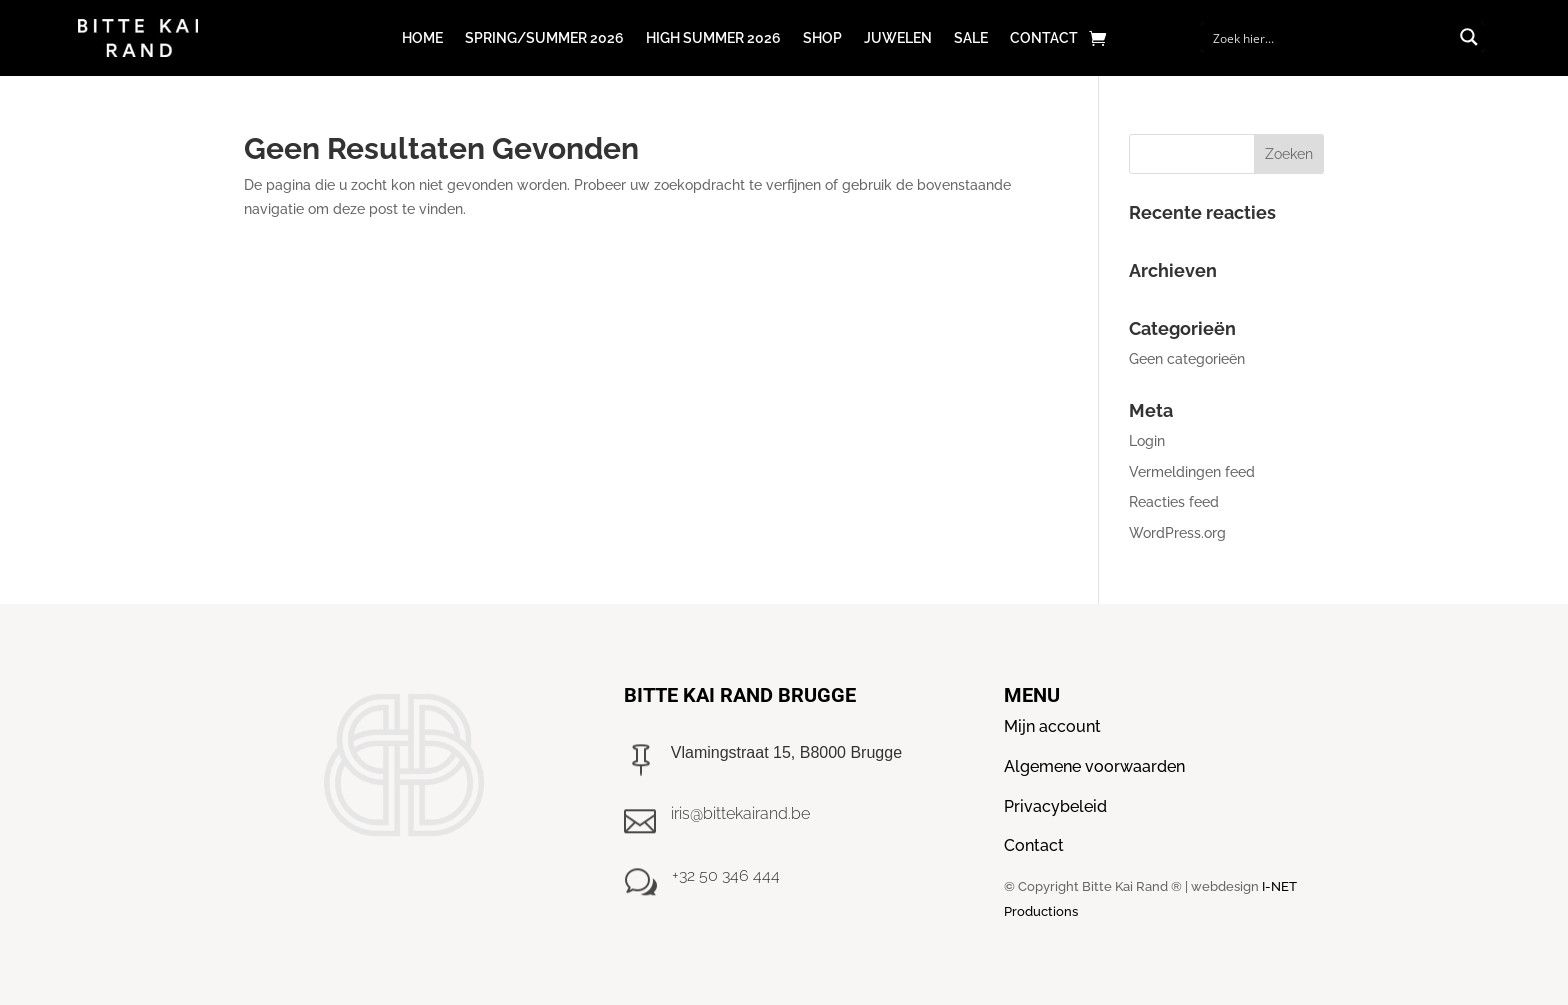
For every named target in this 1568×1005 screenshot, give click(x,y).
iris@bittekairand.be (740, 813)
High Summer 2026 (713, 38)
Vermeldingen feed (1192, 472)
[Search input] (1329, 37)
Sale (971, 38)
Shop (822, 38)
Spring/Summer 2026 (544, 38)
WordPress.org (1177, 533)
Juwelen (898, 38)
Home (422, 38)
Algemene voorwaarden (1094, 766)
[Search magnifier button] (1469, 37)
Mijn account (1052, 726)
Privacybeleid (1055, 806)
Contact (1044, 38)
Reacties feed (1174, 502)
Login (1147, 441)
